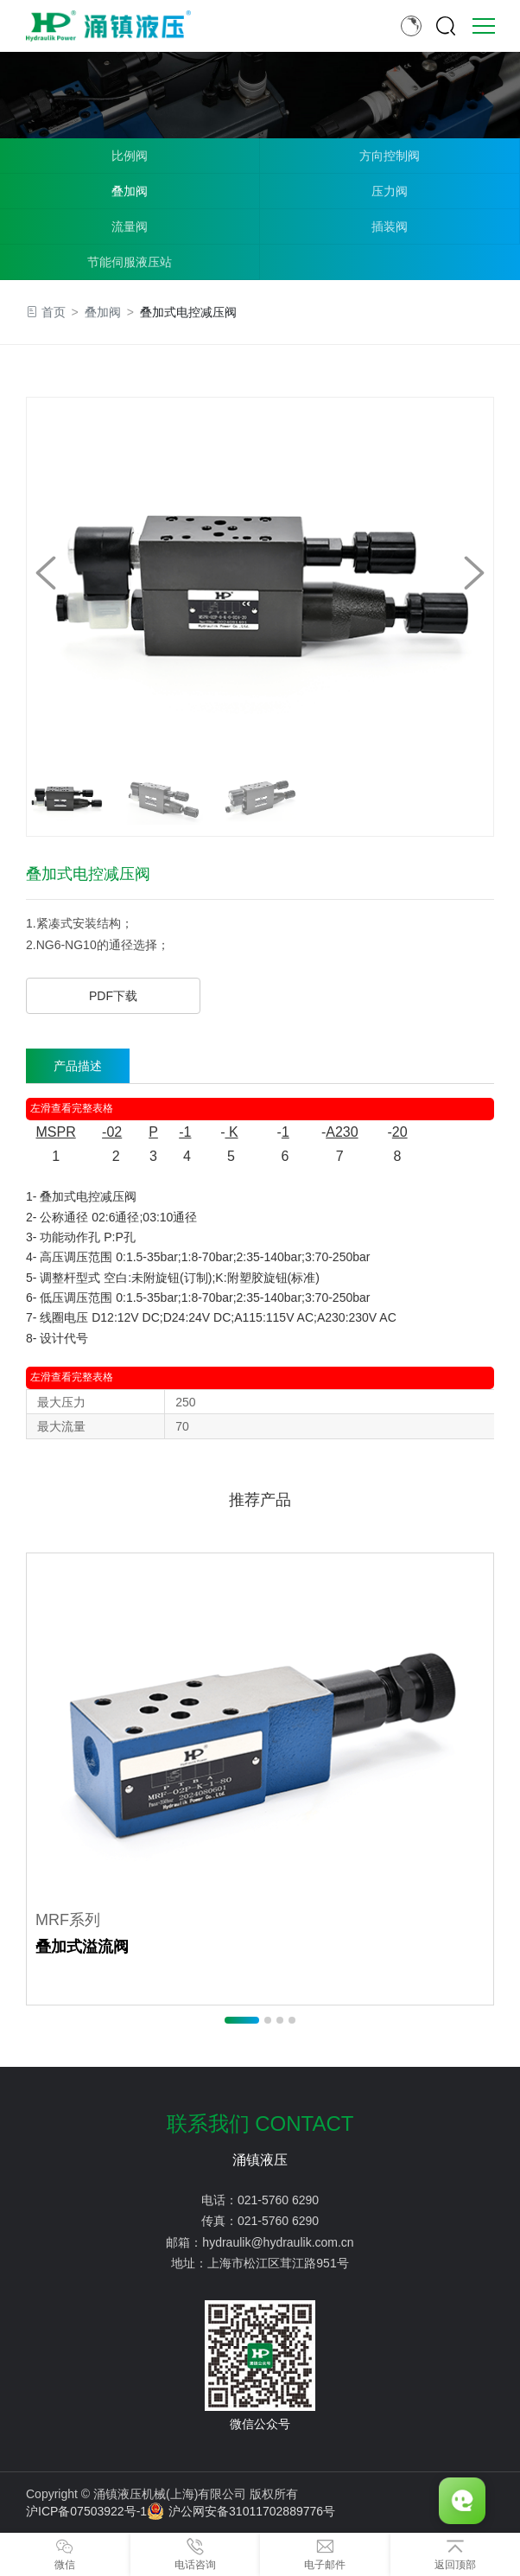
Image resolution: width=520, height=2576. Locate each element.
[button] (474, 573)
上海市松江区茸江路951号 (277, 2263)
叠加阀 (129, 191)
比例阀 (129, 156)
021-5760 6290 (278, 2200)
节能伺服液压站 (129, 262)
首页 (53, 312)
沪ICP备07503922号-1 (86, 2511)
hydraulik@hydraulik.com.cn (277, 2242)
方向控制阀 (389, 156)
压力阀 (389, 191)
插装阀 (389, 226)
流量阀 (129, 226)
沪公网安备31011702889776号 (241, 2511)
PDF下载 (113, 996)
